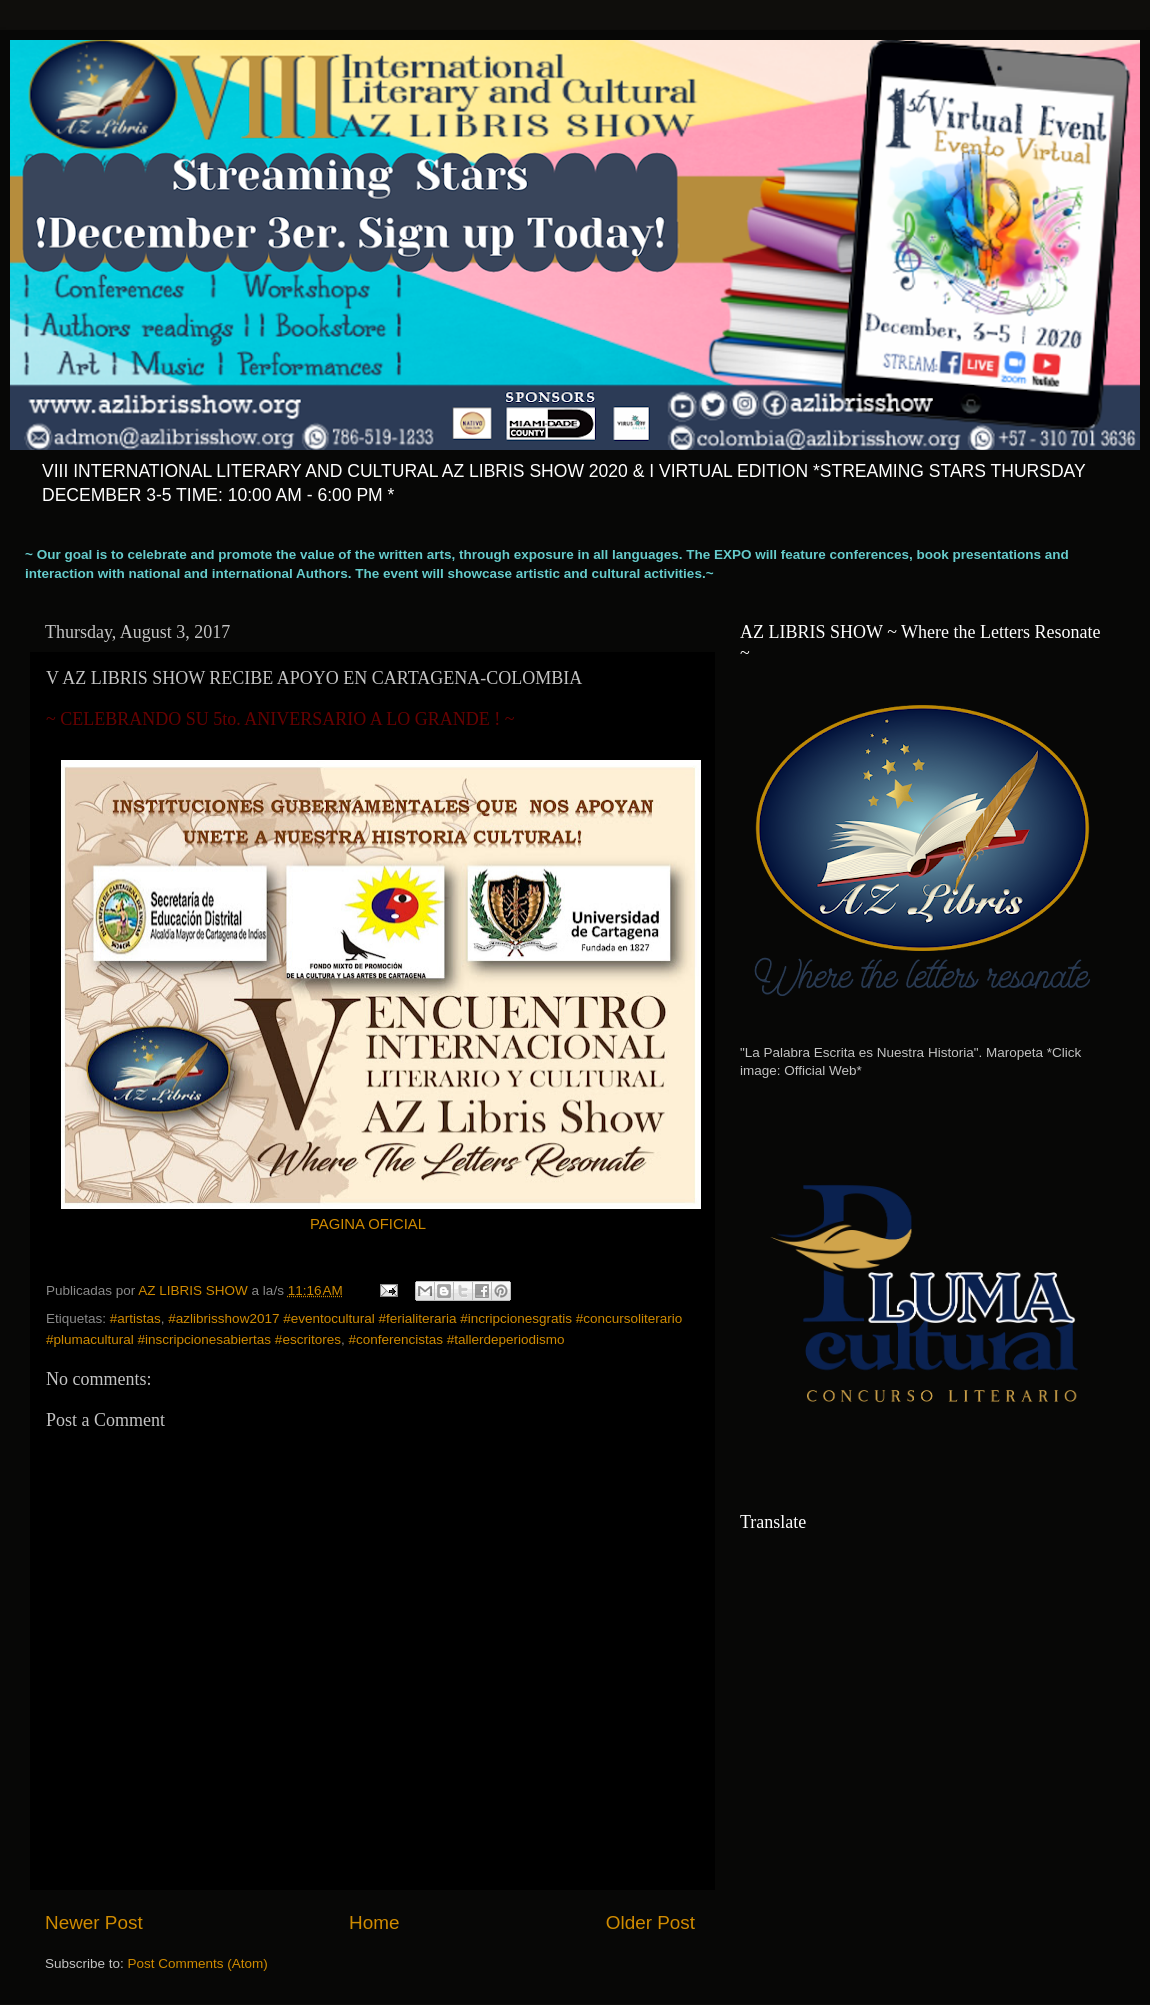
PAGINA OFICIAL (368, 1224)
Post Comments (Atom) (198, 1963)
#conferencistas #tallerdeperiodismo (456, 1339)
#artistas (135, 1318)
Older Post (650, 1922)
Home (374, 1922)
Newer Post (94, 1922)
